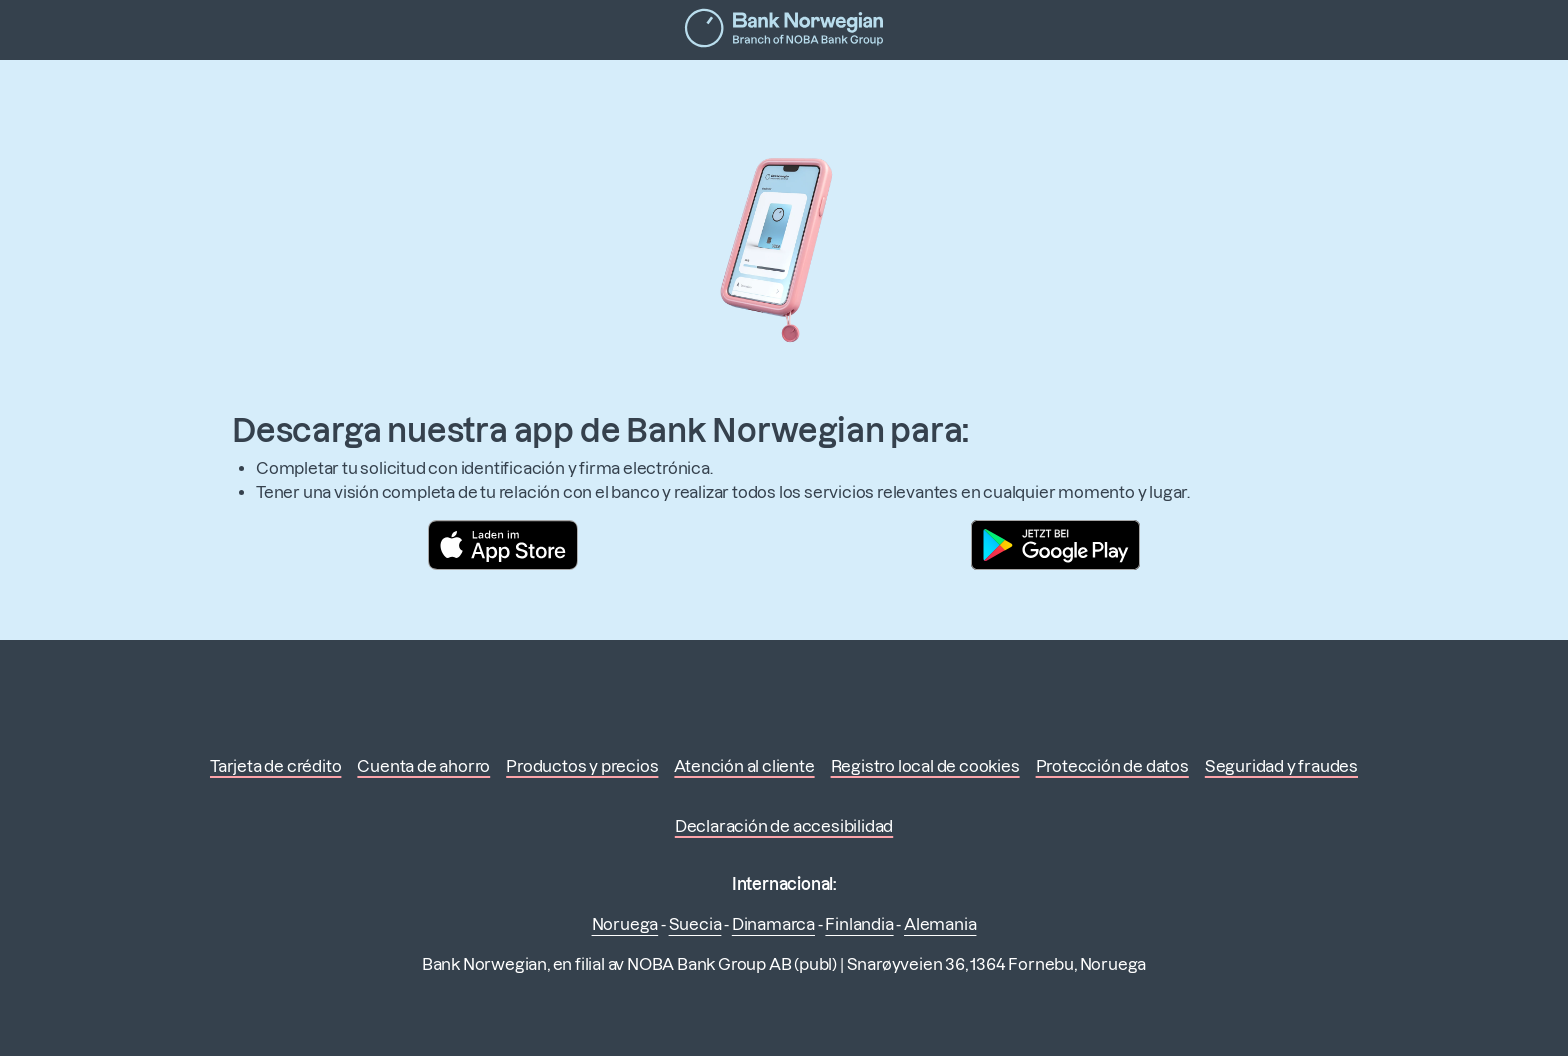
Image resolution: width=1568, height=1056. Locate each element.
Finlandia (859, 924)
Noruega (625, 924)
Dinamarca (773, 924)
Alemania (940, 924)
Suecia (695, 924)
